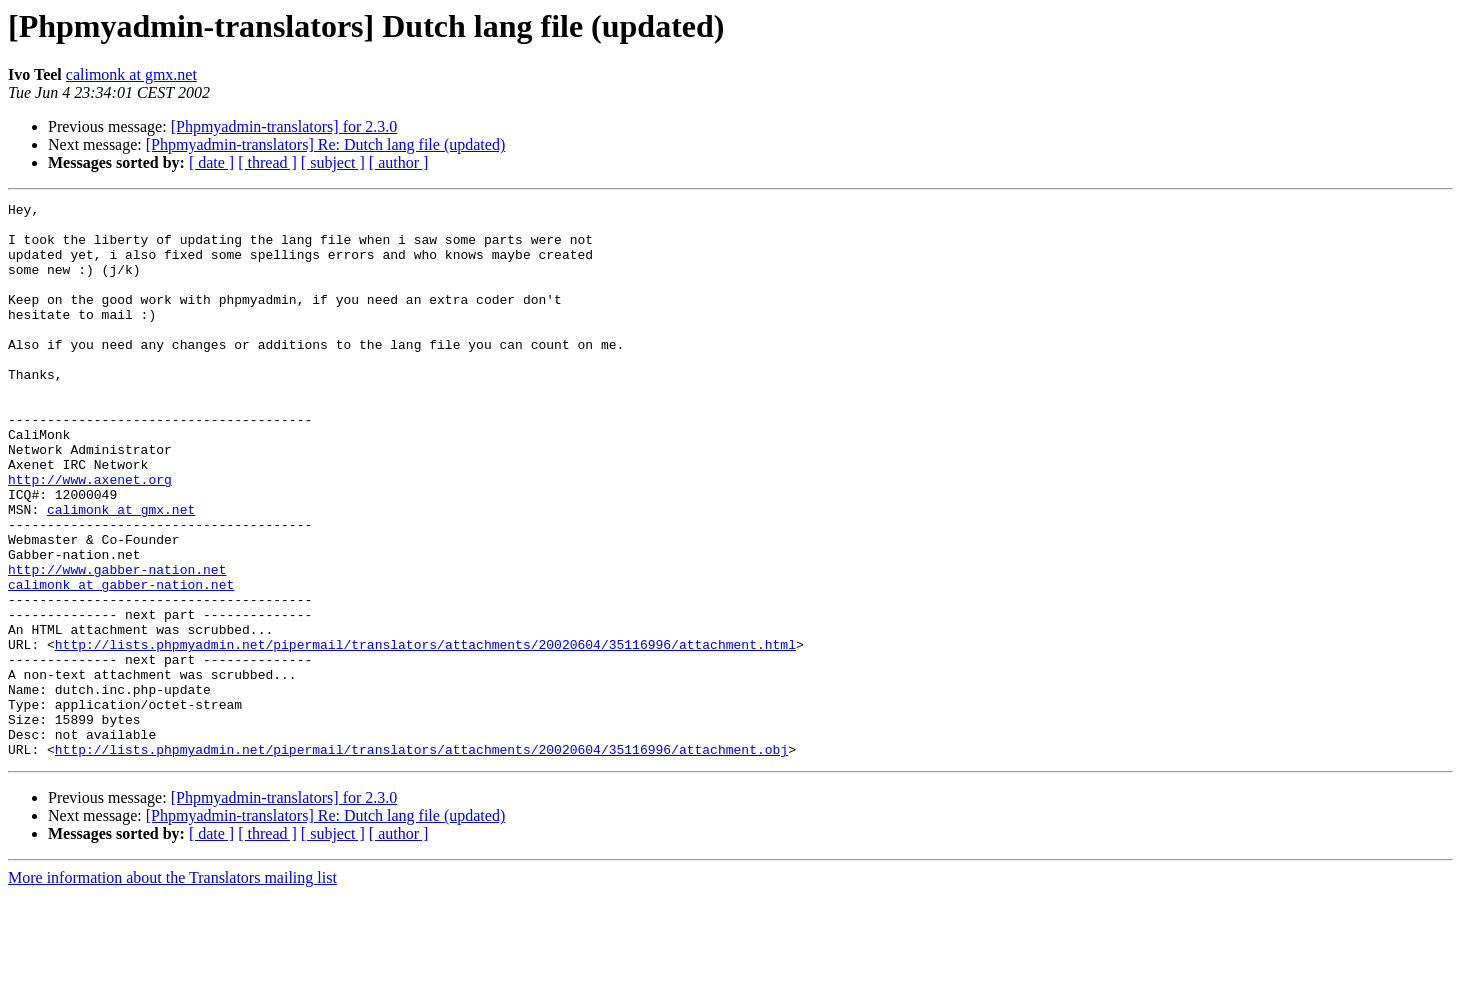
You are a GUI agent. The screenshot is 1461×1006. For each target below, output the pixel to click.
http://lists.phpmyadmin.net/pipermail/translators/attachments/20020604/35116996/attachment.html (425, 734)
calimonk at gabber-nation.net (121, 662)
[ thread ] (267, 162)
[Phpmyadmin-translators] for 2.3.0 (284, 126)
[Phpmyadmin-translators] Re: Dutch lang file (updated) (325, 144)
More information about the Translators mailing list (172, 988)
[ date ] (211, 162)
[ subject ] (333, 162)
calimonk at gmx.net (131, 74)
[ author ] (399, 162)
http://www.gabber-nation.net (117, 644)
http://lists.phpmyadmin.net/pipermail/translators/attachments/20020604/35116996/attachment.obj (421, 860)
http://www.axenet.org (90, 536)
